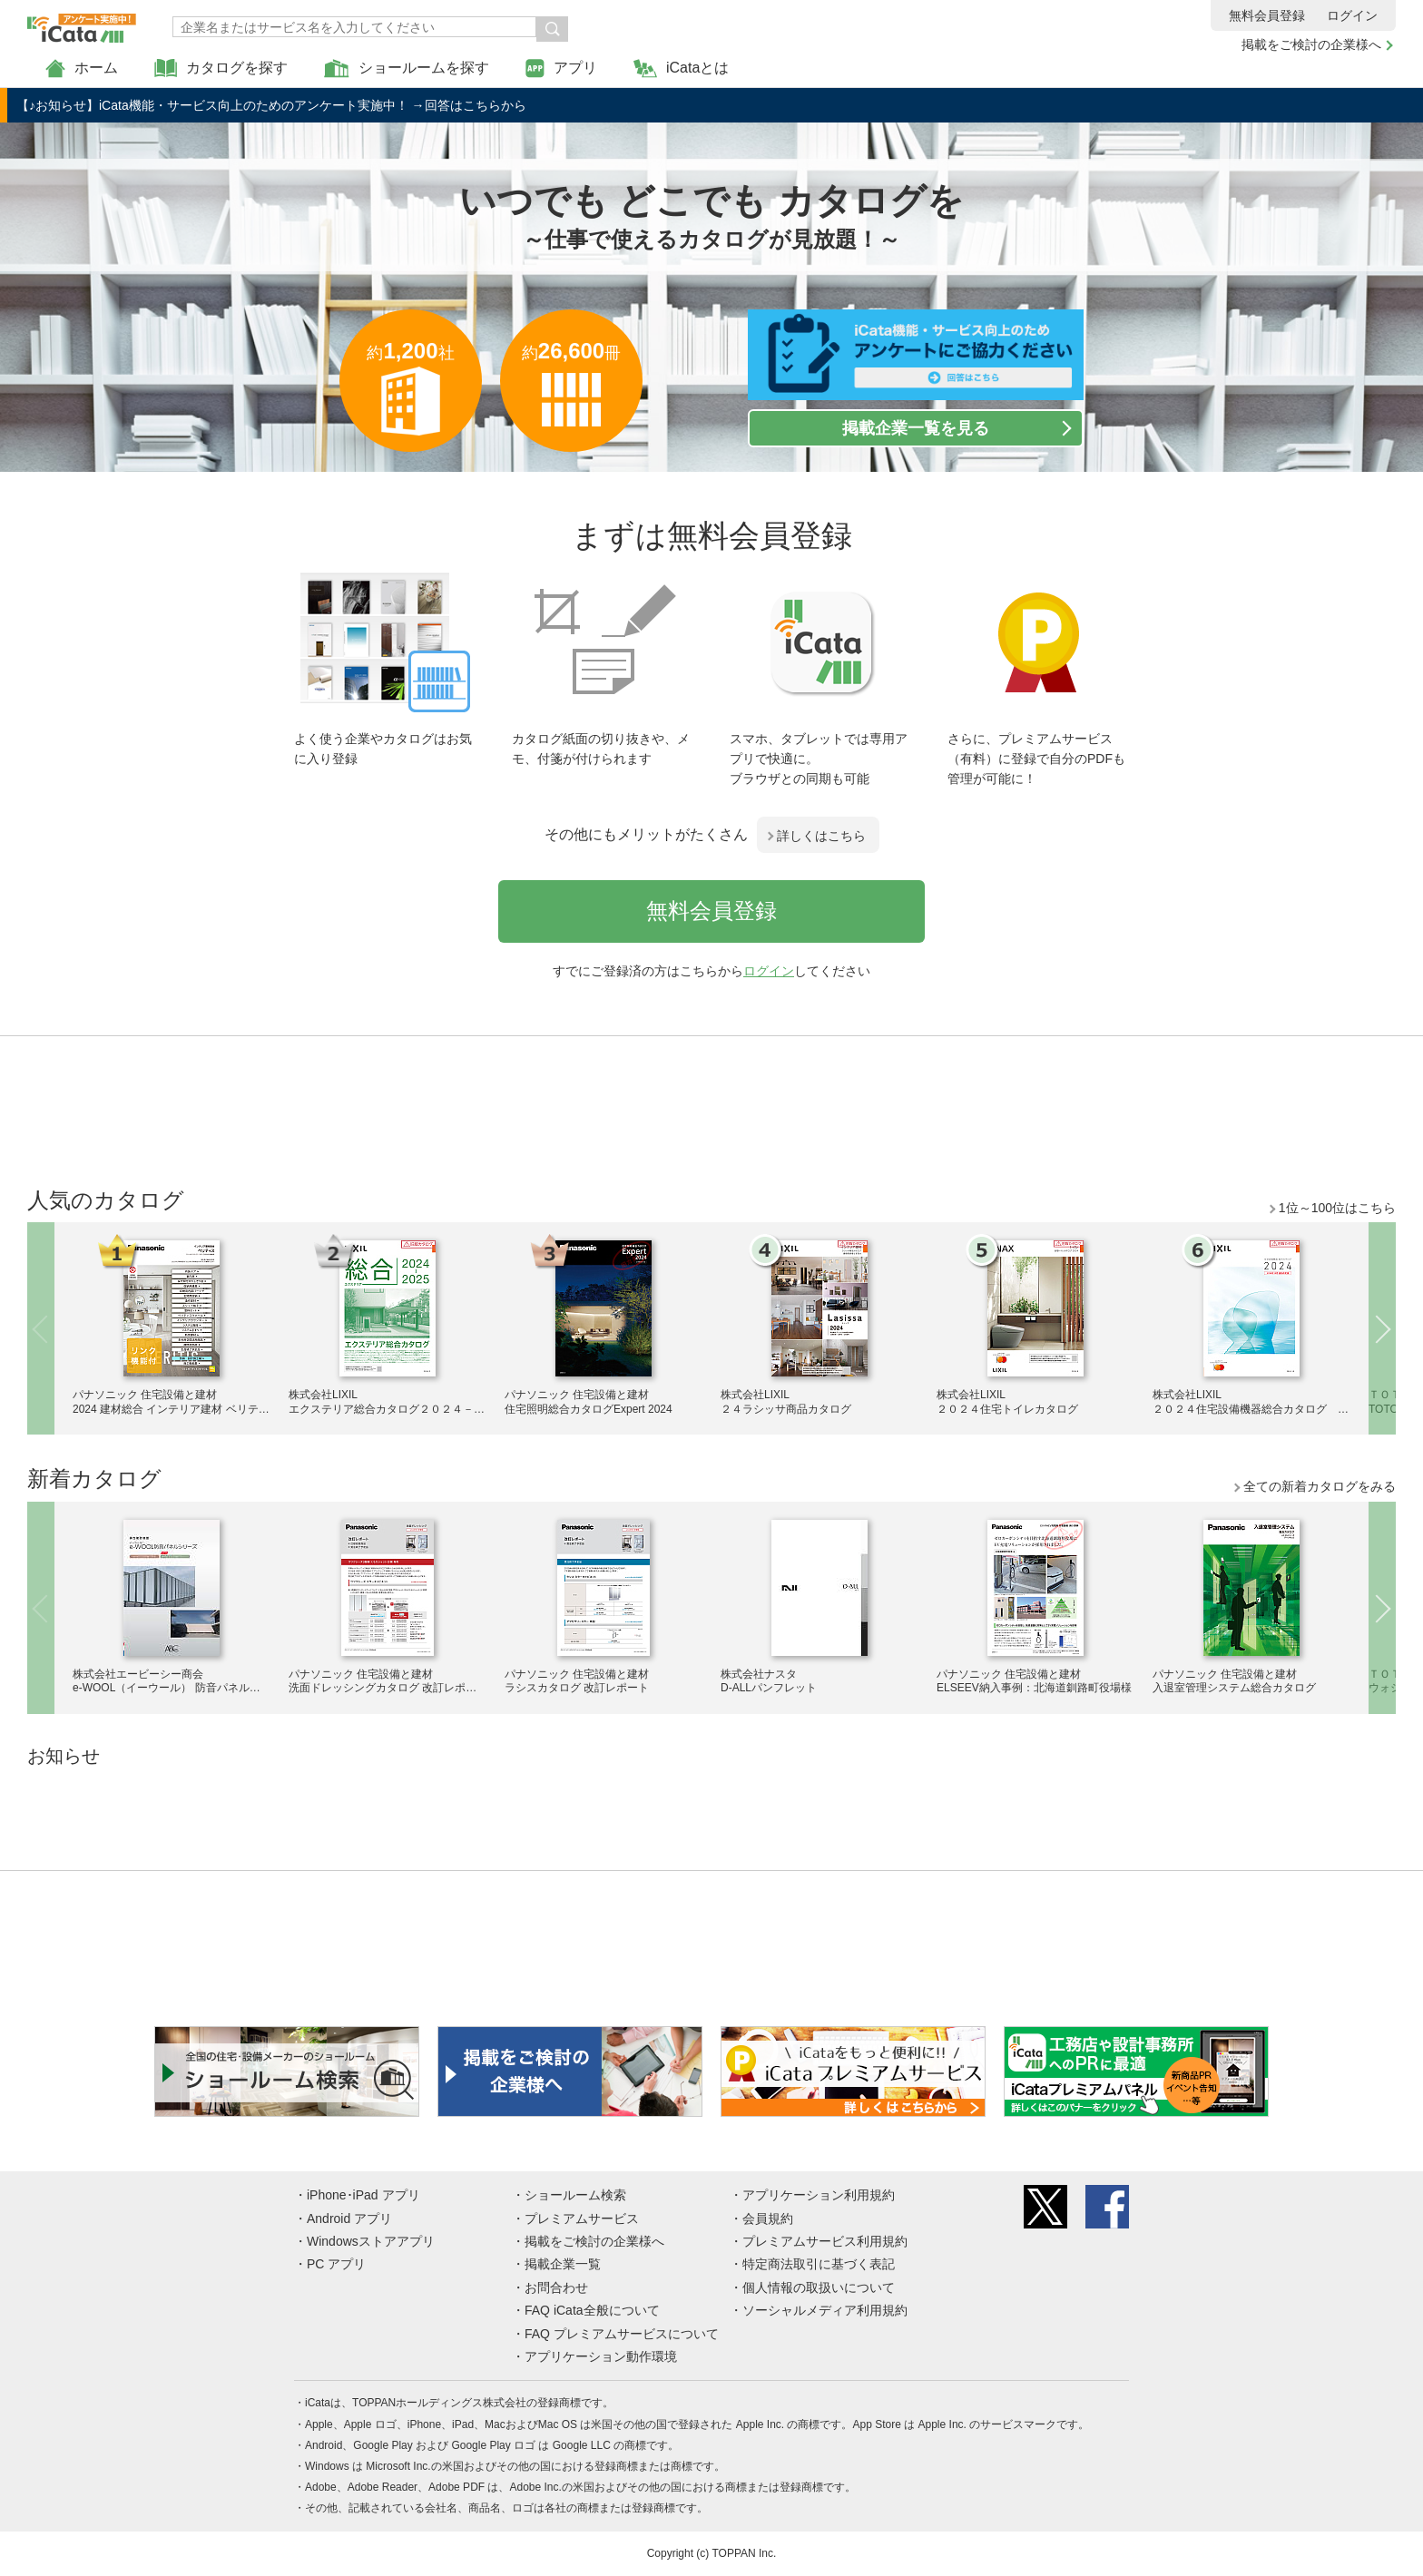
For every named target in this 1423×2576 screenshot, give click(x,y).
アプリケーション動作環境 (601, 2356)
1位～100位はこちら (1337, 1207)
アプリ (561, 68)
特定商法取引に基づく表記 (818, 2264)
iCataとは (681, 68)
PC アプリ (336, 2264)
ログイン (1352, 15)
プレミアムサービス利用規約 (825, 2241)
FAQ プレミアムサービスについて (622, 2333)
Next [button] (1382, 1328)
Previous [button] (40, 1328)
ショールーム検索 (575, 2195)
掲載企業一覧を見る (915, 428)
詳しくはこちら (821, 835)
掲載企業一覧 (563, 2264)
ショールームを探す (406, 68)
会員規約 (767, 2218)
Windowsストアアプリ (371, 2241)
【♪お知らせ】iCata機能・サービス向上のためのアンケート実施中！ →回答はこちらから (271, 105)
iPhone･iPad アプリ (363, 2195)
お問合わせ (556, 2287)
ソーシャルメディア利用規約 (825, 2310)
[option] (171, 1326)
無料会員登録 (1267, 15)
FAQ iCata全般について (592, 2310)
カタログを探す (221, 68)
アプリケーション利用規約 (818, 2195)
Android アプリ (349, 2218)
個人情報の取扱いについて (818, 2287)
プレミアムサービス (582, 2218)
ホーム (81, 68)
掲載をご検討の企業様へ (1311, 44)
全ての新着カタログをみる (1319, 1486)
